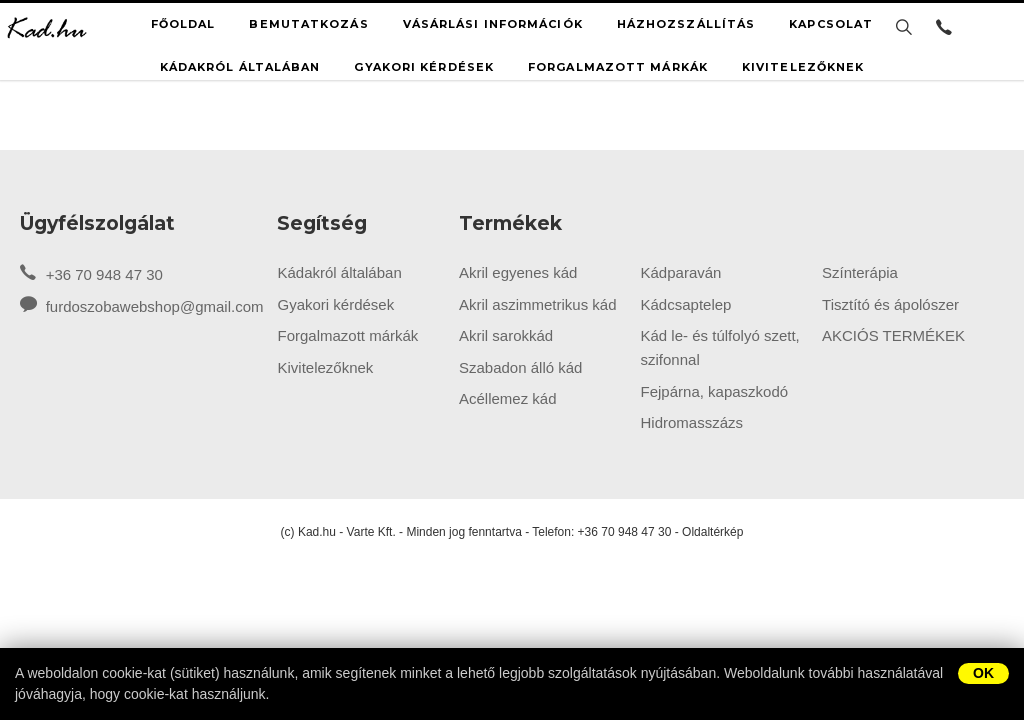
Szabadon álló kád (520, 367)
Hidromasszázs (692, 422)
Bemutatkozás (308, 24)
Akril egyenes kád (518, 272)
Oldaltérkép (712, 532)
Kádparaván (681, 272)
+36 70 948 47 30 (91, 273)
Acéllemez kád (508, 398)
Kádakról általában (240, 67)
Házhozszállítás (686, 24)
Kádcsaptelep (686, 304)
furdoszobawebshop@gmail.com (155, 306)
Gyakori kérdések (424, 67)
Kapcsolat (831, 24)
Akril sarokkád (506, 335)
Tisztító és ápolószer (890, 304)
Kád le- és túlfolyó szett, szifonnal (720, 347)
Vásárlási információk (493, 24)
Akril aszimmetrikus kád (538, 304)
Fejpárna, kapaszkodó (715, 391)
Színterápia (860, 272)
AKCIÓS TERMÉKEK (893, 335)
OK (983, 673)
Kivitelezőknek (803, 67)
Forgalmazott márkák (618, 67)
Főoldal (183, 24)
